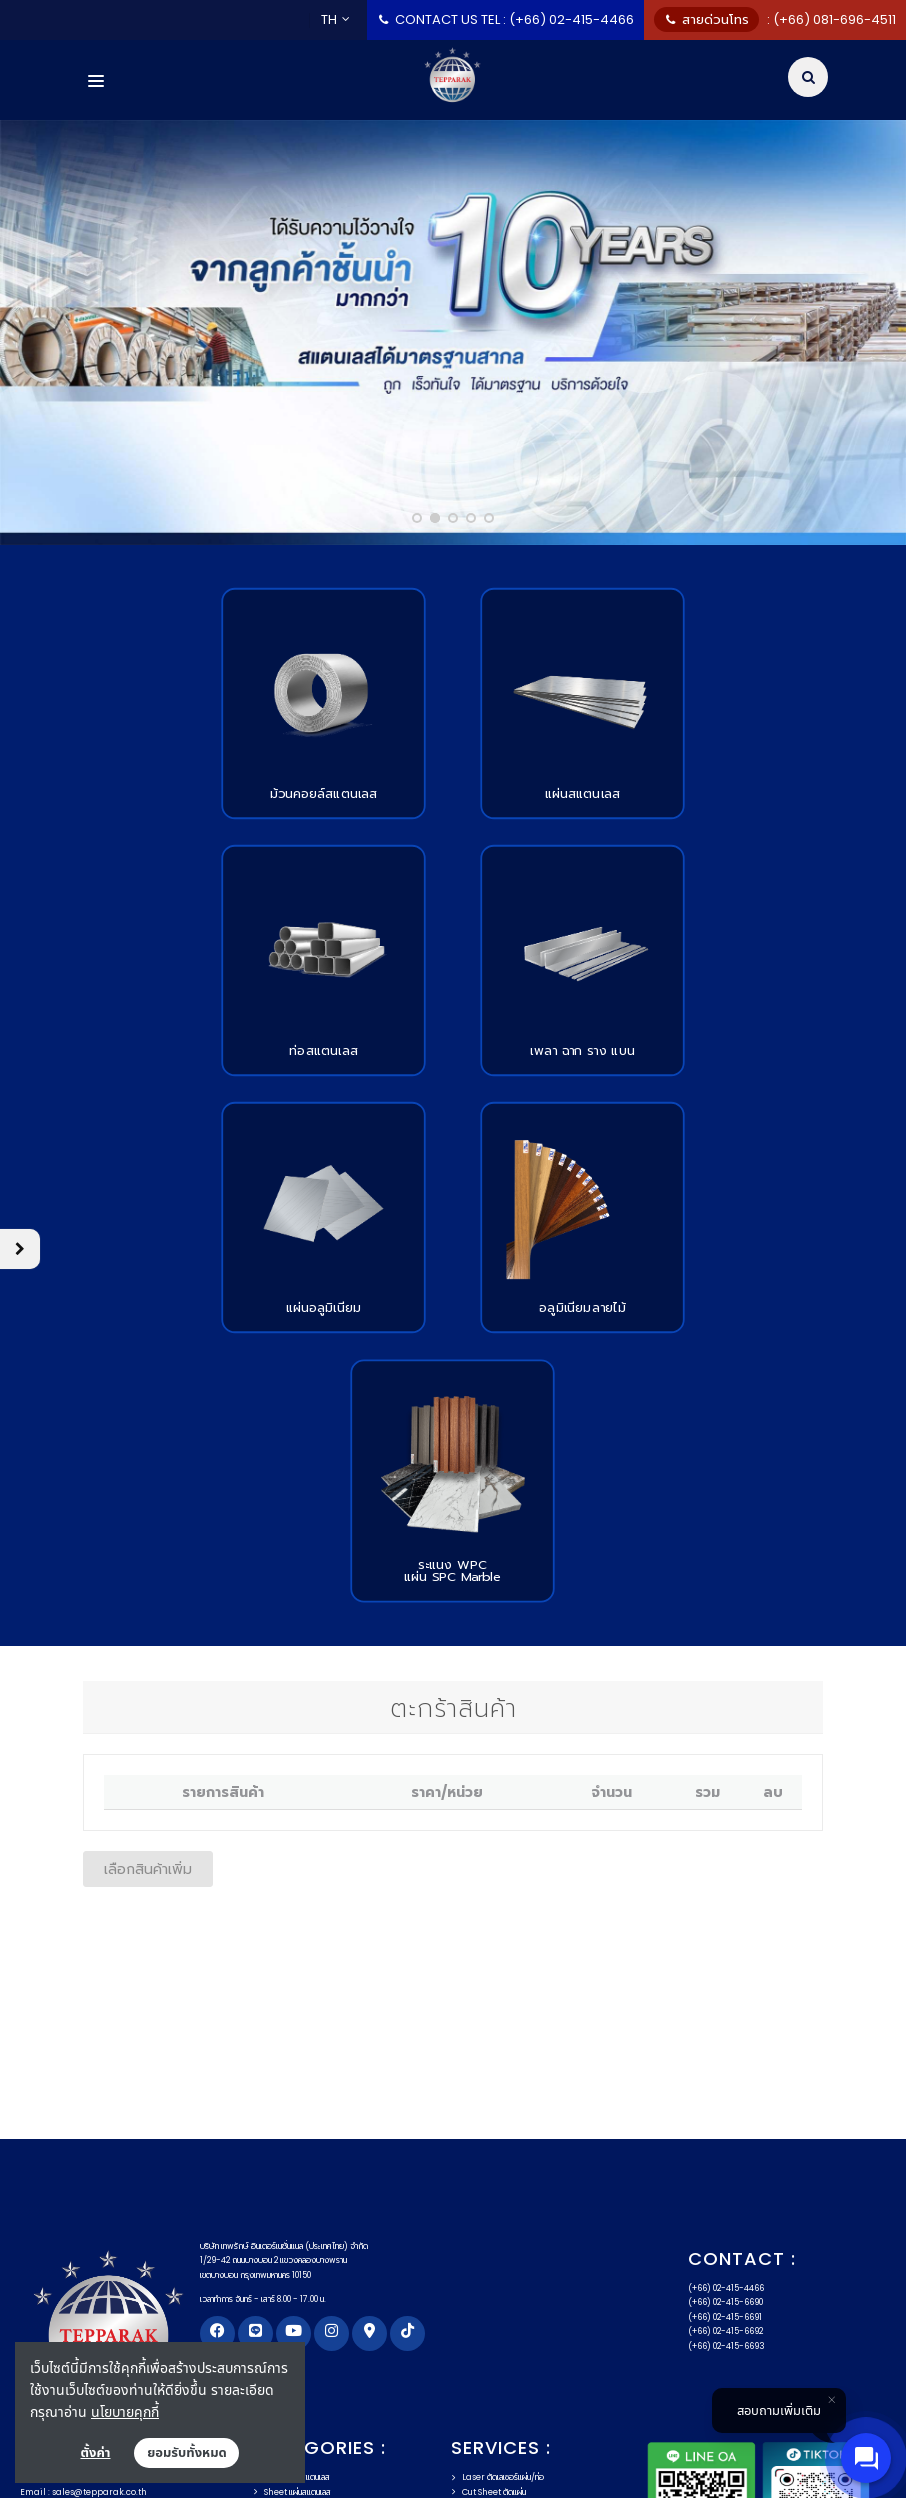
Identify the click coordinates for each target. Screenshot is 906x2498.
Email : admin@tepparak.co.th (87, 2282)
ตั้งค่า (96, 2453)
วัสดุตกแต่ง (278, 2307)
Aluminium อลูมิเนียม (298, 2292)
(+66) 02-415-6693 (726, 2089)
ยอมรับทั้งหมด (187, 2453)
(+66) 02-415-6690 (725, 2045)
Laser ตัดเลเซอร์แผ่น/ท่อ (497, 2220)
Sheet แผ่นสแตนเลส (292, 2235)
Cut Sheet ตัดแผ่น (488, 2235)
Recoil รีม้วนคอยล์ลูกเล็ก (498, 2278)
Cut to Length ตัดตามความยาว (511, 2249)
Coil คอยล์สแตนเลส (291, 2220)
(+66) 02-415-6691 (725, 2060)
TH (335, 19)
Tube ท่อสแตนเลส (289, 2249)
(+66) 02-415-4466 (726, 2031)
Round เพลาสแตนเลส (295, 2278)
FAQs (355, 2452)
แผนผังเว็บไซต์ (436, 2452)
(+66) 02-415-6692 (725, 2074)
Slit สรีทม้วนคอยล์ (486, 2264)
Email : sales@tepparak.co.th (83, 2235)
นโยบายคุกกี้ (125, 2411)
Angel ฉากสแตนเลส (293, 2264)
